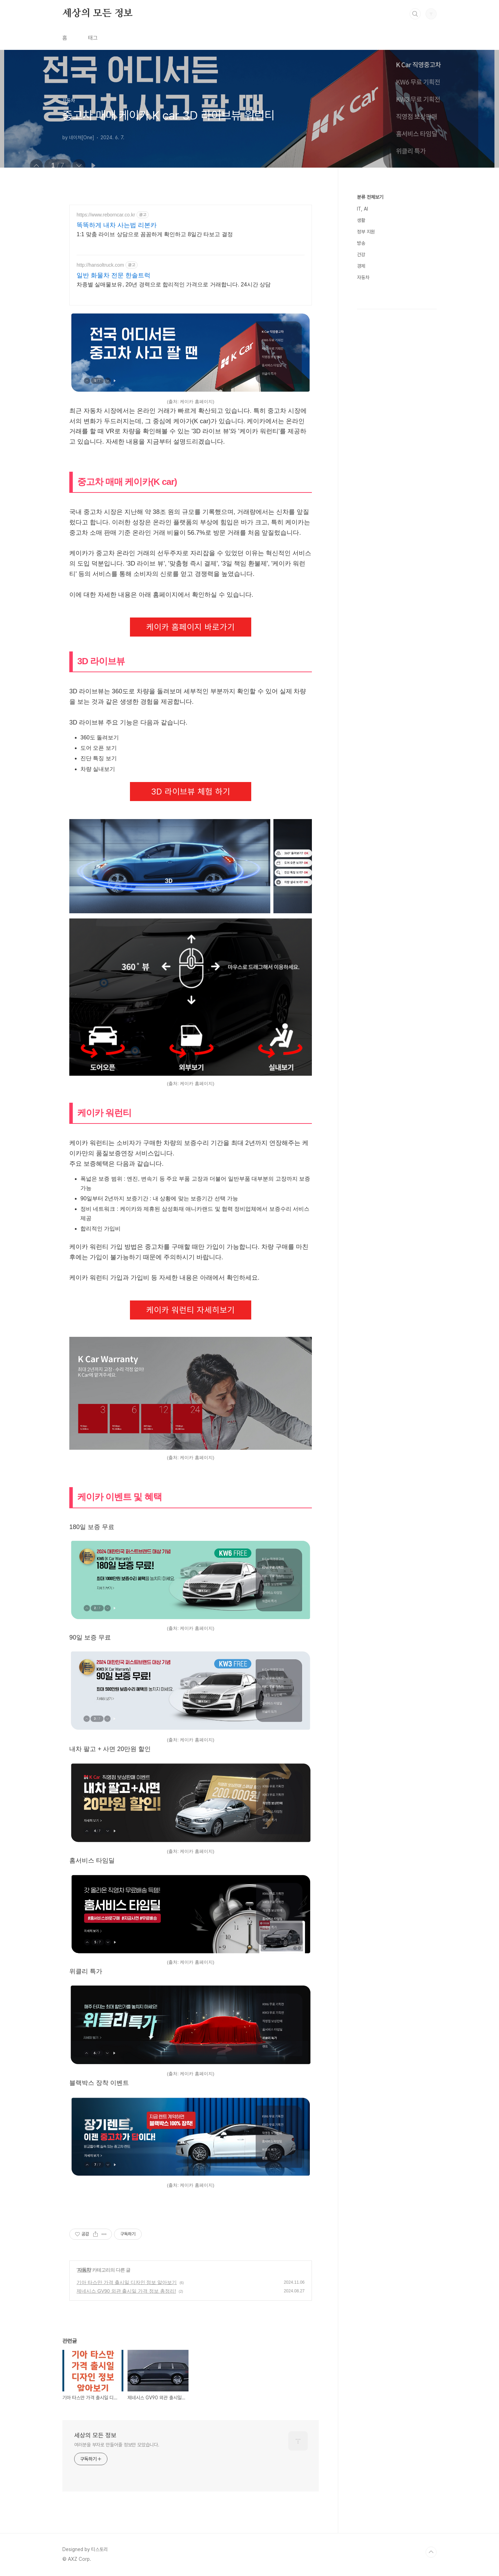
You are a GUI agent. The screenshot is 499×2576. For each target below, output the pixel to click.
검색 (415, 14)
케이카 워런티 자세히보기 (190, 1310)
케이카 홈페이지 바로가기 (190, 627)
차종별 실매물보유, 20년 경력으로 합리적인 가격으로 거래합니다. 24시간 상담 (174, 284)
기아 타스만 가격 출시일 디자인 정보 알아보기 (127, 2282)
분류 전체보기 (370, 197)
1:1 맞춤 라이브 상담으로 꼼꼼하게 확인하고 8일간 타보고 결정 (155, 234)
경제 (361, 266)
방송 (361, 243)
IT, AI (362, 209)
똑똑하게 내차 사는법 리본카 (117, 225)
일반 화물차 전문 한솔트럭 (113, 275)
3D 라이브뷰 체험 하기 (190, 792)
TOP (431, 2552)
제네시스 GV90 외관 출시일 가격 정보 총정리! (126, 2291)
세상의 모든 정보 (97, 13)
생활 (361, 220)
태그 (93, 38)
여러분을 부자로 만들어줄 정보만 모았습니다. (116, 2445)
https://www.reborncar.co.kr (106, 214)
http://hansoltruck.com (100, 265)
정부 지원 (366, 231)
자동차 (84, 2270)
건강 (361, 254)
